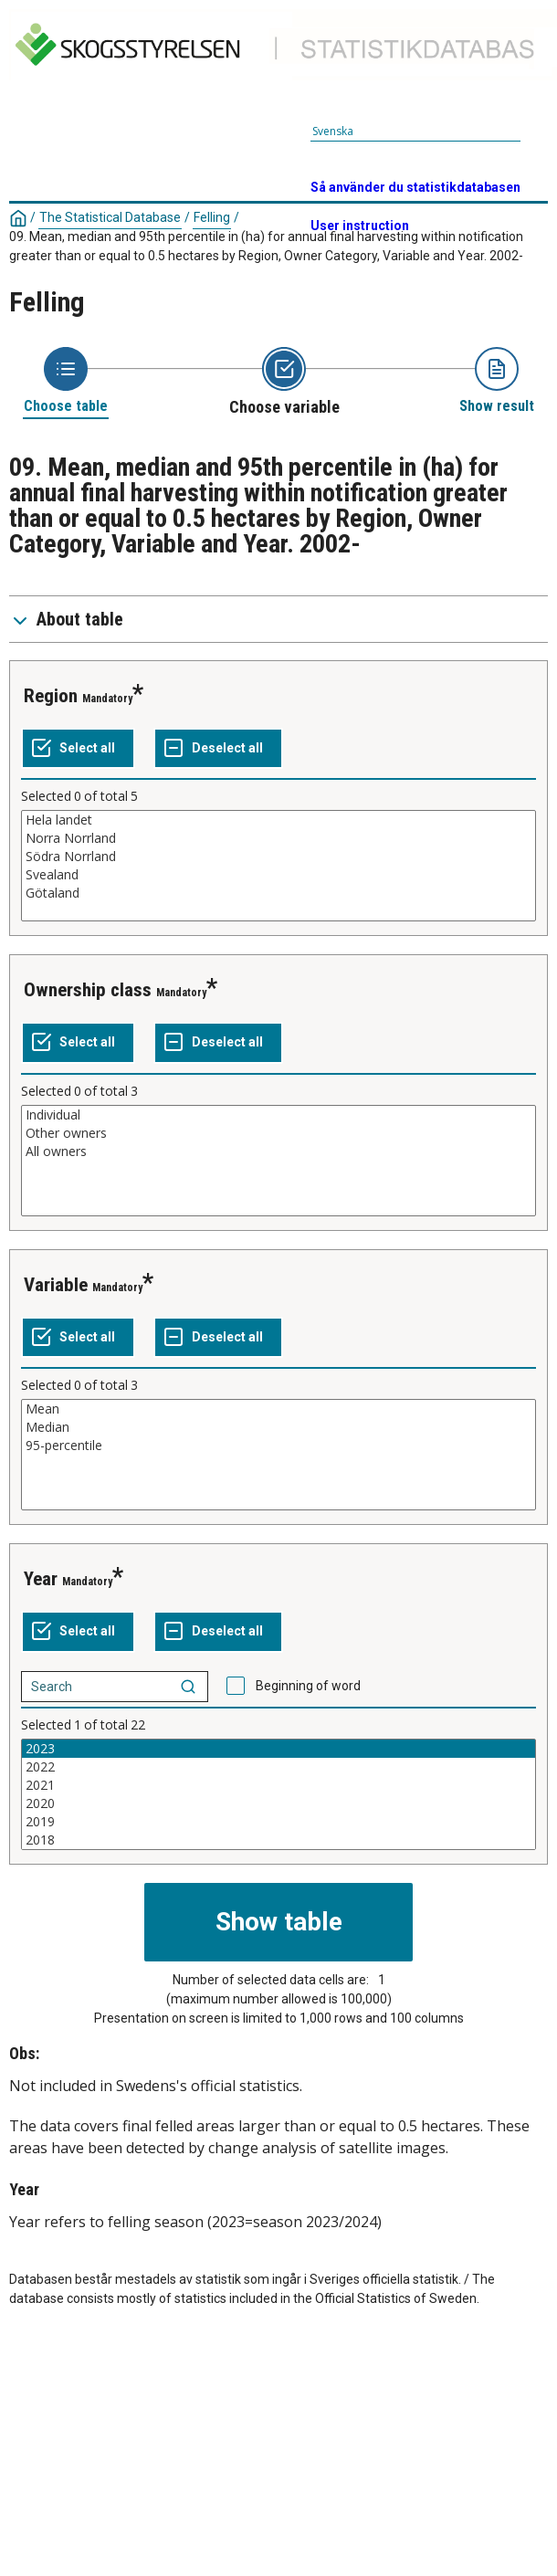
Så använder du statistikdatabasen (415, 187)
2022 (278, 1767)
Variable (56, 1285)
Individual (278, 1115)
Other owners (278, 1133)
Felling (212, 217)
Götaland (278, 893)
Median (278, 1427)
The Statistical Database (110, 217)
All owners (278, 1151)
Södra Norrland (278, 856)
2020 (278, 1803)
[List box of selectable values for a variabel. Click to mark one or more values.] (278, 865)
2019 (278, 1822)
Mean (278, 1409)
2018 (278, 1840)
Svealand (278, 875)
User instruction (359, 225)
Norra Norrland (278, 838)
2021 (278, 1785)
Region (51, 696)
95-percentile (278, 1445)
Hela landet (278, 820)
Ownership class (88, 990)
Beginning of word (308, 1685)
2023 (278, 1749)
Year (41, 1579)
